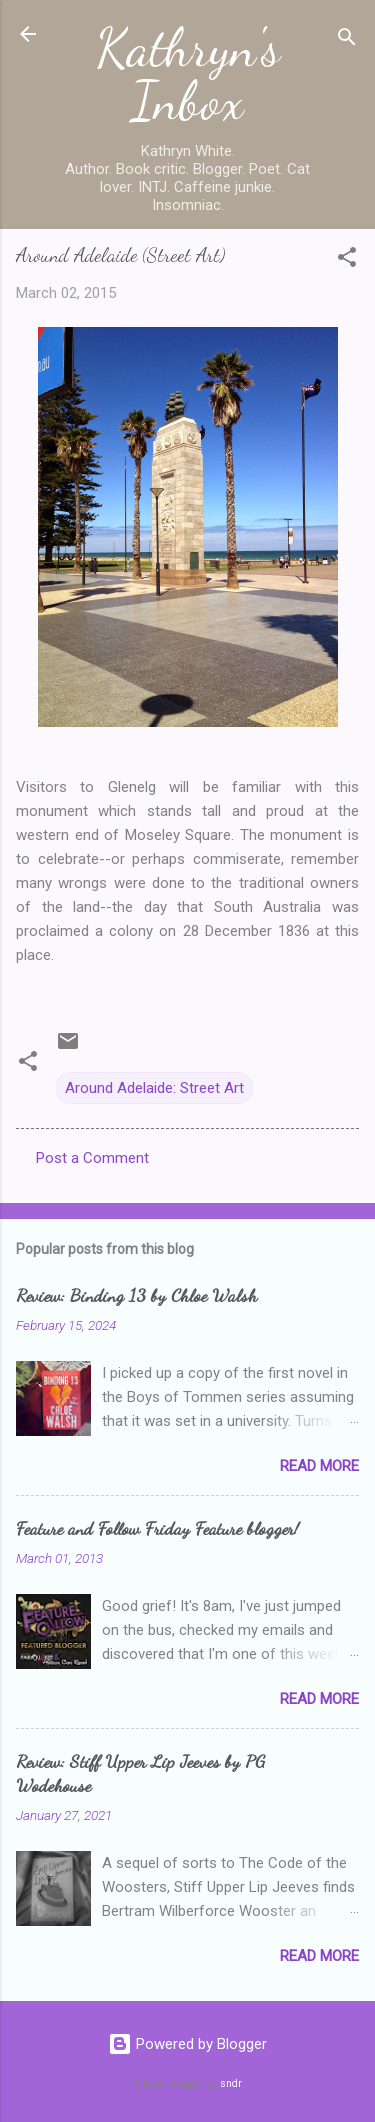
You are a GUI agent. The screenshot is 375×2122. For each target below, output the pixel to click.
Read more (319, 1466)
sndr (231, 2083)
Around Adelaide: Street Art (154, 1088)
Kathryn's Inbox (188, 74)
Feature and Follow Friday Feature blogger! (157, 1528)
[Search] (347, 40)
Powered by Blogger (187, 2044)
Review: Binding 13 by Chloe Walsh (136, 1295)
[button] (347, 260)
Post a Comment (92, 1158)
